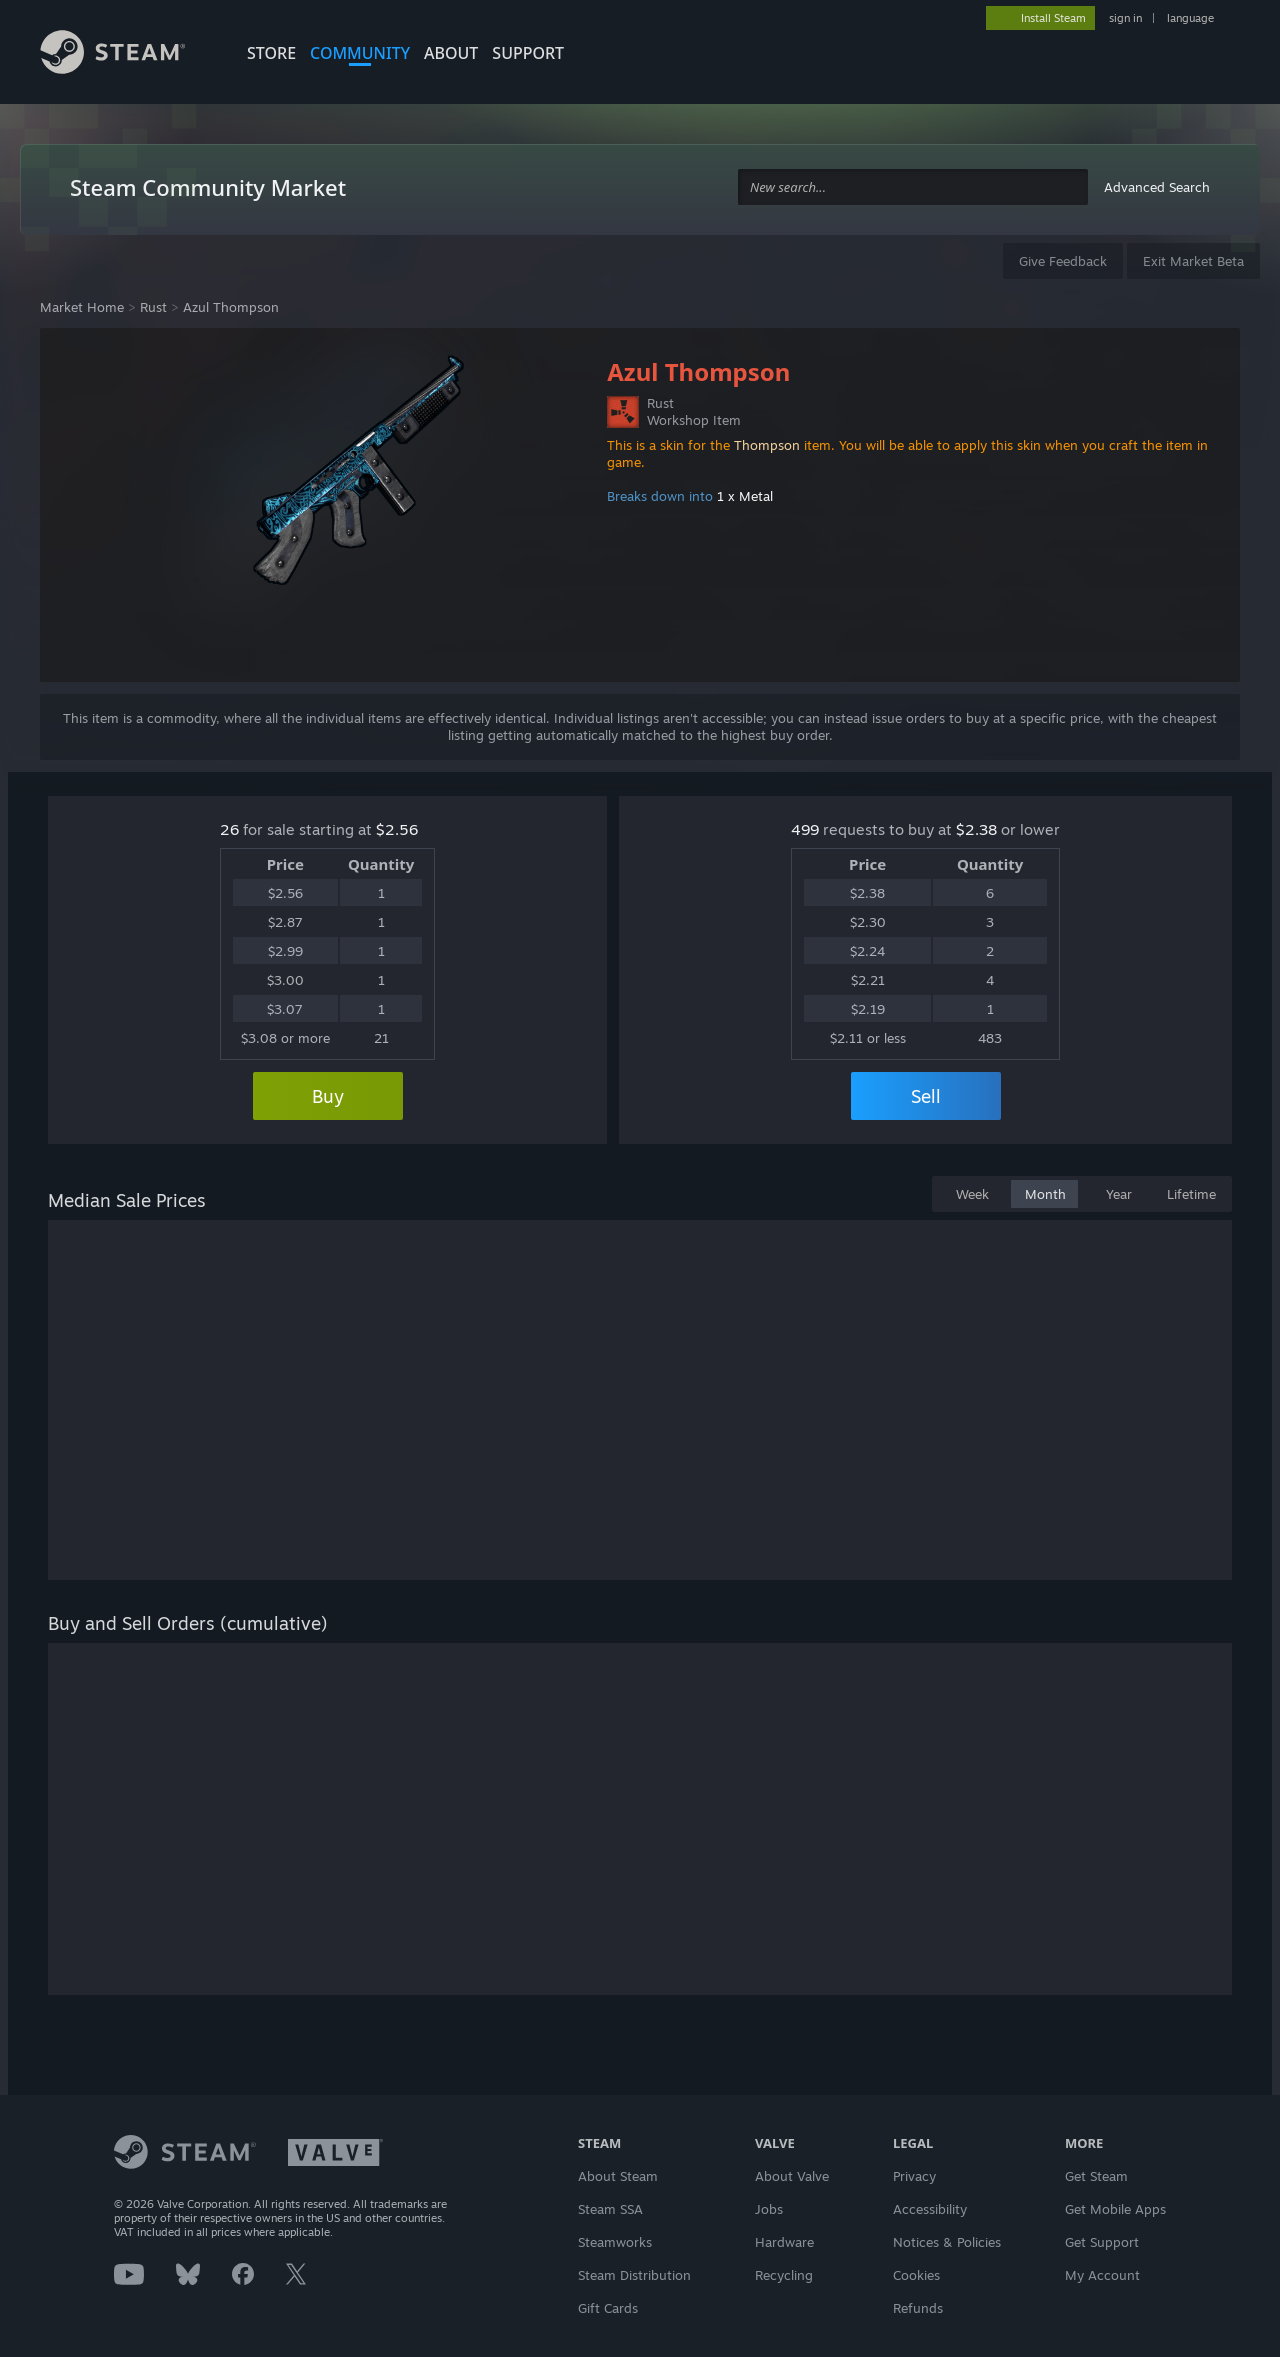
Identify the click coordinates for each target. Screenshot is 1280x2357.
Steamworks (615, 2242)
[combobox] (913, 187)
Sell (926, 1096)
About (451, 53)
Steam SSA (610, 2209)
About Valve (792, 2176)
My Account (1102, 2275)
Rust (153, 307)
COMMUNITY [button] (360, 53)
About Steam (618, 2176)
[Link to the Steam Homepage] (128, 55)
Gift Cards (608, 2308)
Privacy (914, 2176)
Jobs (769, 2209)
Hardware (784, 2242)
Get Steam (1096, 2176)
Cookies (916, 2275)
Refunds (918, 2308)
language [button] (1190, 18)
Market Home (82, 307)
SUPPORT (528, 53)
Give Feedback (1063, 261)
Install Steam (1053, 18)
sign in (1125, 18)
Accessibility (930, 2209)
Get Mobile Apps (1115, 2209)
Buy (328, 1096)
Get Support (1102, 2242)
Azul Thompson (231, 307)
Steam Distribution (634, 2275)
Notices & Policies (947, 2242)
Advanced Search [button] (1157, 187)
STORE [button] (271, 53)
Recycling (784, 2275)
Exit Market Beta (1193, 261)
